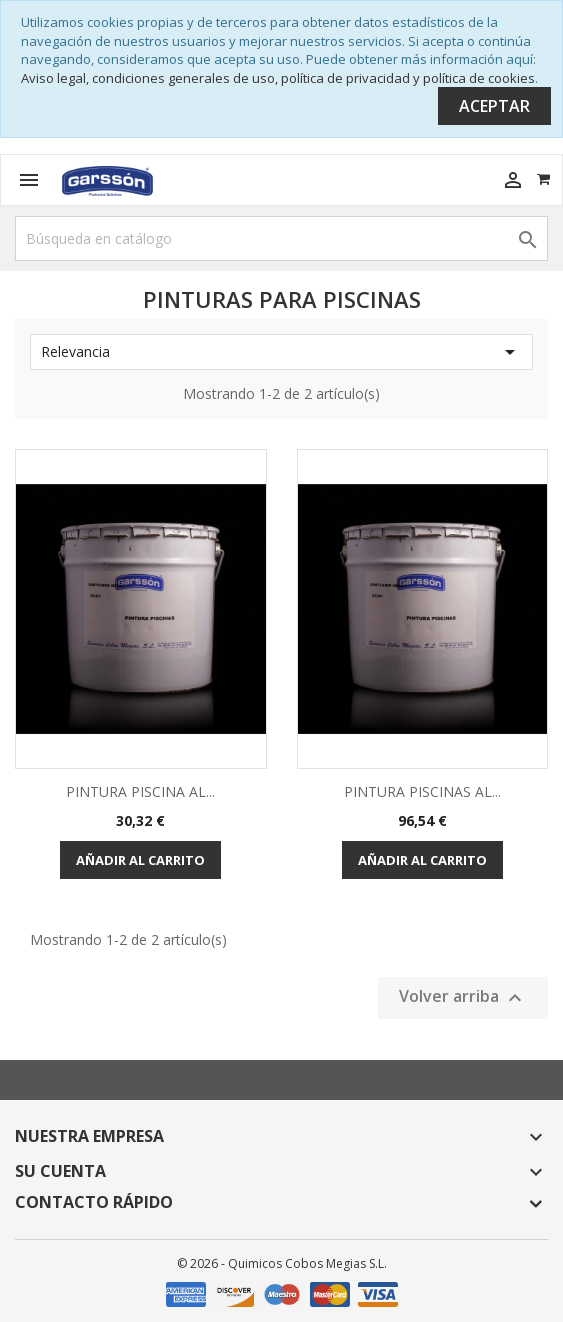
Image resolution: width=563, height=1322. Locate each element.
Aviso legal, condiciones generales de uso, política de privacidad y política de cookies (278, 78)
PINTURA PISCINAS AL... (422, 791)
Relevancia (281, 352)
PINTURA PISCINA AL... (140, 791)
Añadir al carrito (140, 860)
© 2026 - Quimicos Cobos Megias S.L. (282, 1263)
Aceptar (494, 106)
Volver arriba (463, 998)
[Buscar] (281, 238)
